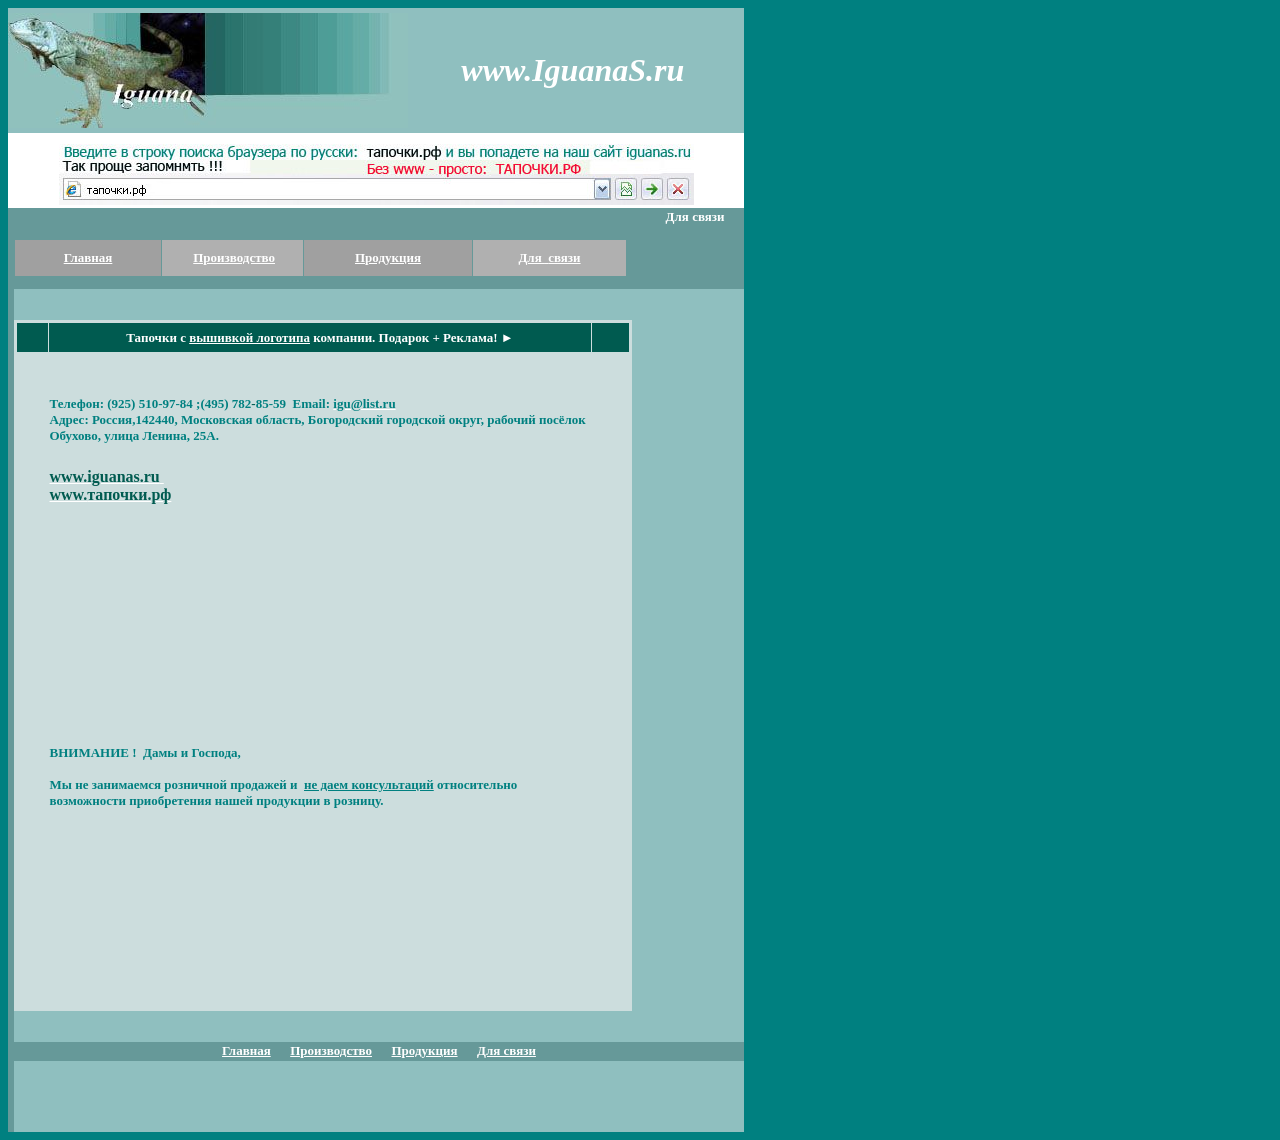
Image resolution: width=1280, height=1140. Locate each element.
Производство (234, 257)
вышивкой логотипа (249, 337)
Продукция (388, 257)
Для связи (549, 257)
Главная (88, 257)
